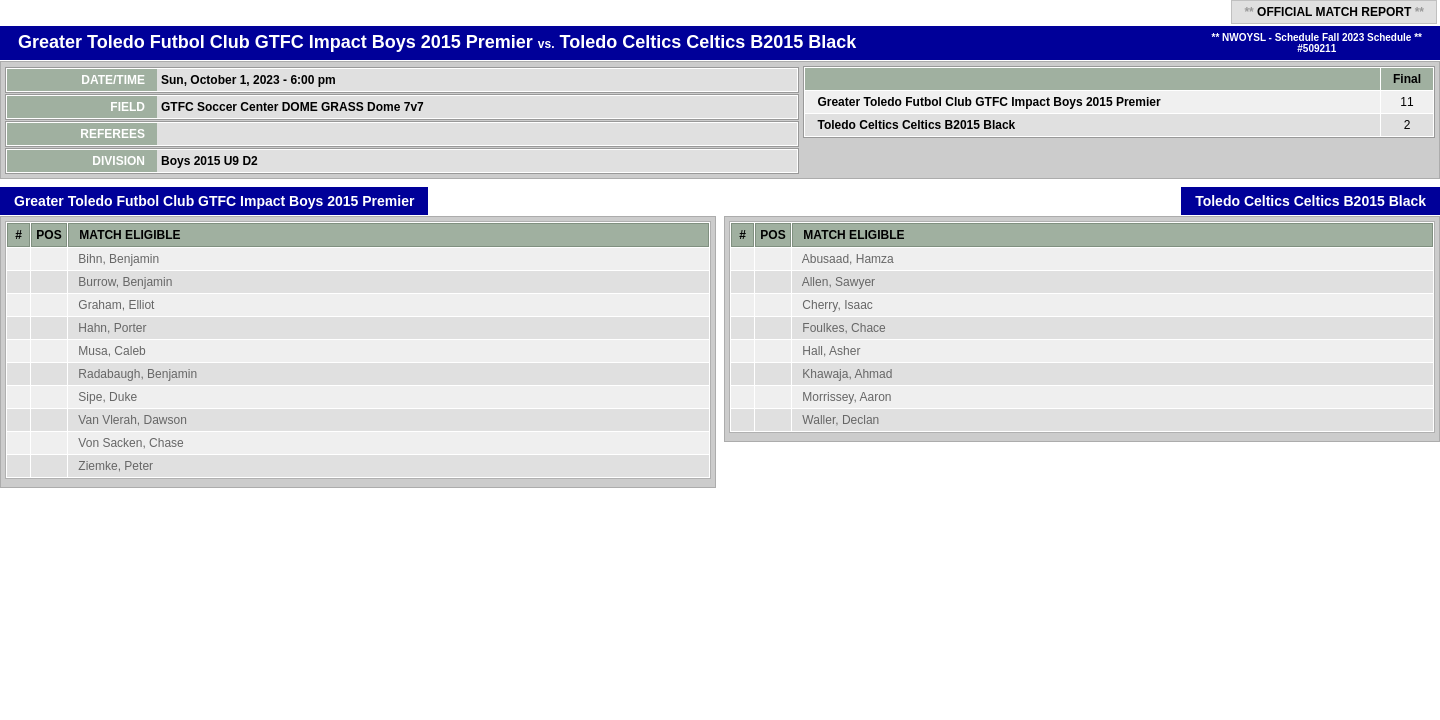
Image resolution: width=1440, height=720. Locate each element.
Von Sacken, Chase (130, 443)
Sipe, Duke (107, 397)
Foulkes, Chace (843, 328)
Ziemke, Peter (115, 466)
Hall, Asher (831, 351)
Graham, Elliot (116, 305)
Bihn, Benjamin (118, 259)
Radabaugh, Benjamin (137, 374)
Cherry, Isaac (837, 305)
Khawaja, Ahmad (847, 374)
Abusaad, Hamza (848, 259)
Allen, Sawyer (838, 282)
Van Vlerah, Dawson (132, 420)
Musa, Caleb (111, 351)
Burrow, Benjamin (125, 282)
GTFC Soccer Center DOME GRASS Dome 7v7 (294, 107)
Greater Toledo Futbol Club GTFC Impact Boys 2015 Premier (275, 42)
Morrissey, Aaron (846, 397)
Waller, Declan (840, 420)
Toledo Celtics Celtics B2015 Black (708, 42)
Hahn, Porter (112, 328)
